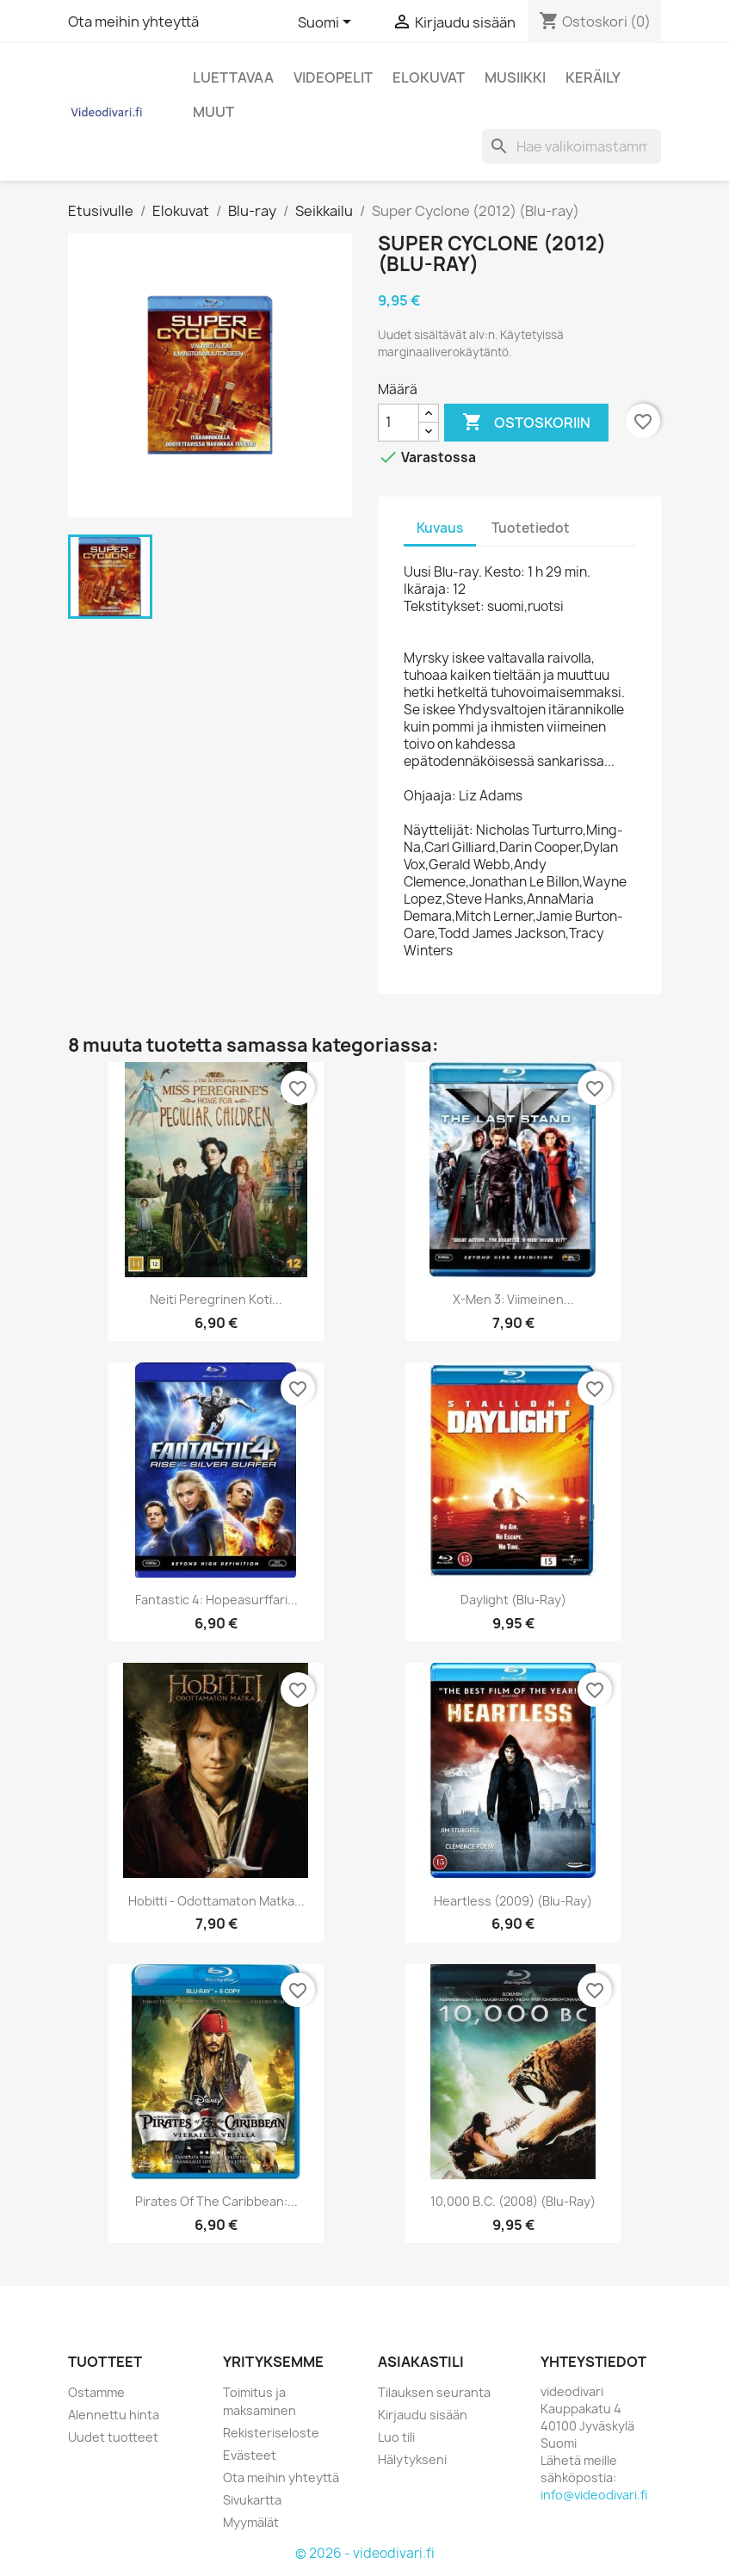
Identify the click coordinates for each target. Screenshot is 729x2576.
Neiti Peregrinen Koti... (216, 1299)
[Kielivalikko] (327, 23)
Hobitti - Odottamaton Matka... (216, 1901)
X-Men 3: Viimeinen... (513, 1299)
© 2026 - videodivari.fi (365, 2553)
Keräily (593, 77)
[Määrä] (398, 423)
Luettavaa (233, 77)
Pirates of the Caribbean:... (216, 2201)
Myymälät (251, 2522)
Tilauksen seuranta (434, 2392)
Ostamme (96, 2392)
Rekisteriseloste (271, 2433)
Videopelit (333, 77)
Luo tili (396, 2437)
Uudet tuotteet (113, 2437)
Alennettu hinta (113, 2414)
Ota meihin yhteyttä (133, 21)
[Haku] (571, 146)
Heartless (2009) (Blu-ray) (513, 1901)
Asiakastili (421, 2361)
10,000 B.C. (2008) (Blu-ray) (513, 2201)
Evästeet (249, 2455)
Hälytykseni (412, 2459)
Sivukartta (252, 2500)
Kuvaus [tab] (440, 528)
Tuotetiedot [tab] (530, 528)
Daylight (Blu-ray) (513, 1599)
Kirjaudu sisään (422, 2414)
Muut (213, 111)
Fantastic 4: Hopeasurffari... (216, 1599)
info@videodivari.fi (594, 2494)
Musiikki (515, 77)
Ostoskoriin (526, 422)
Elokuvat (428, 77)
